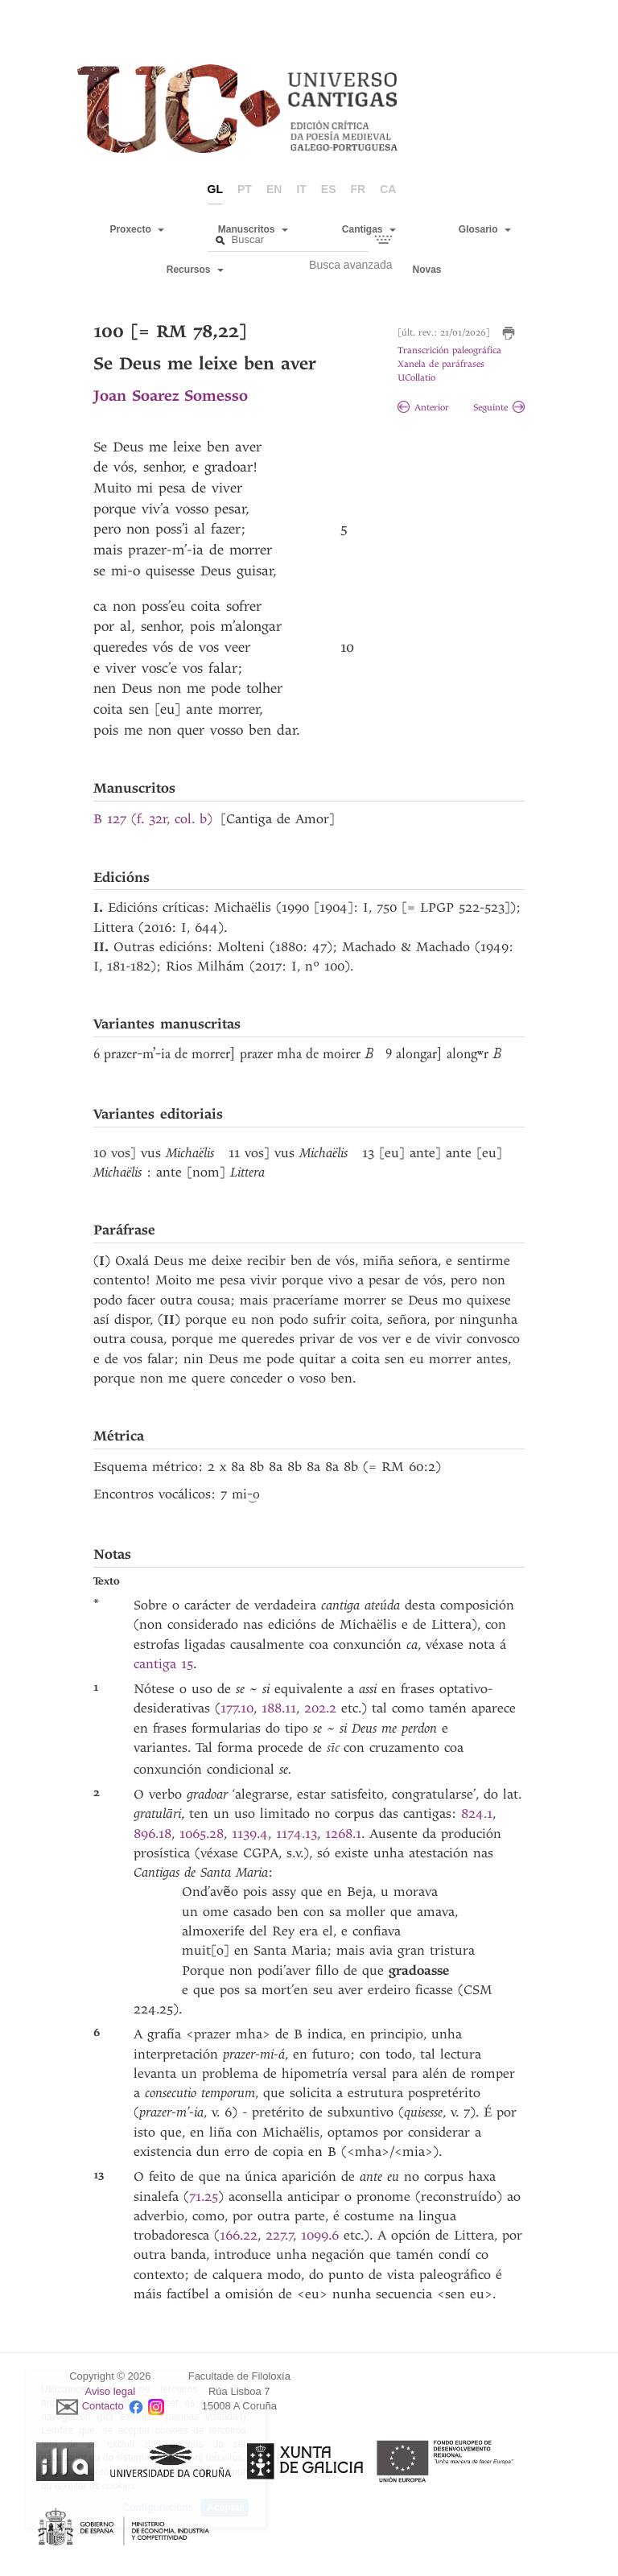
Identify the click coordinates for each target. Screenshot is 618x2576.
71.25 (203, 2196)
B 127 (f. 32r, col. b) (152, 818)
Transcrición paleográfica (449, 350)
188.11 (279, 1708)
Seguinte (499, 407)
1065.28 (201, 1833)
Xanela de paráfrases (441, 364)
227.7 (280, 2235)
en (274, 189)
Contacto (103, 2407)
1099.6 (320, 2235)
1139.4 (250, 1833)
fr (358, 189)
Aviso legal (110, 2391)
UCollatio (416, 378)
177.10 (236, 1708)
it (301, 189)
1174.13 (296, 1833)
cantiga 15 (163, 1663)
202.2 (320, 1708)
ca (388, 189)
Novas (427, 269)
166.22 (239, 2235)
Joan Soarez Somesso (170, 395)
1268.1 (343, 1833)
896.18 (152, 1833)
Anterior (423, 407)
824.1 (476, 1813)
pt (244, 189)
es (328, 189)
